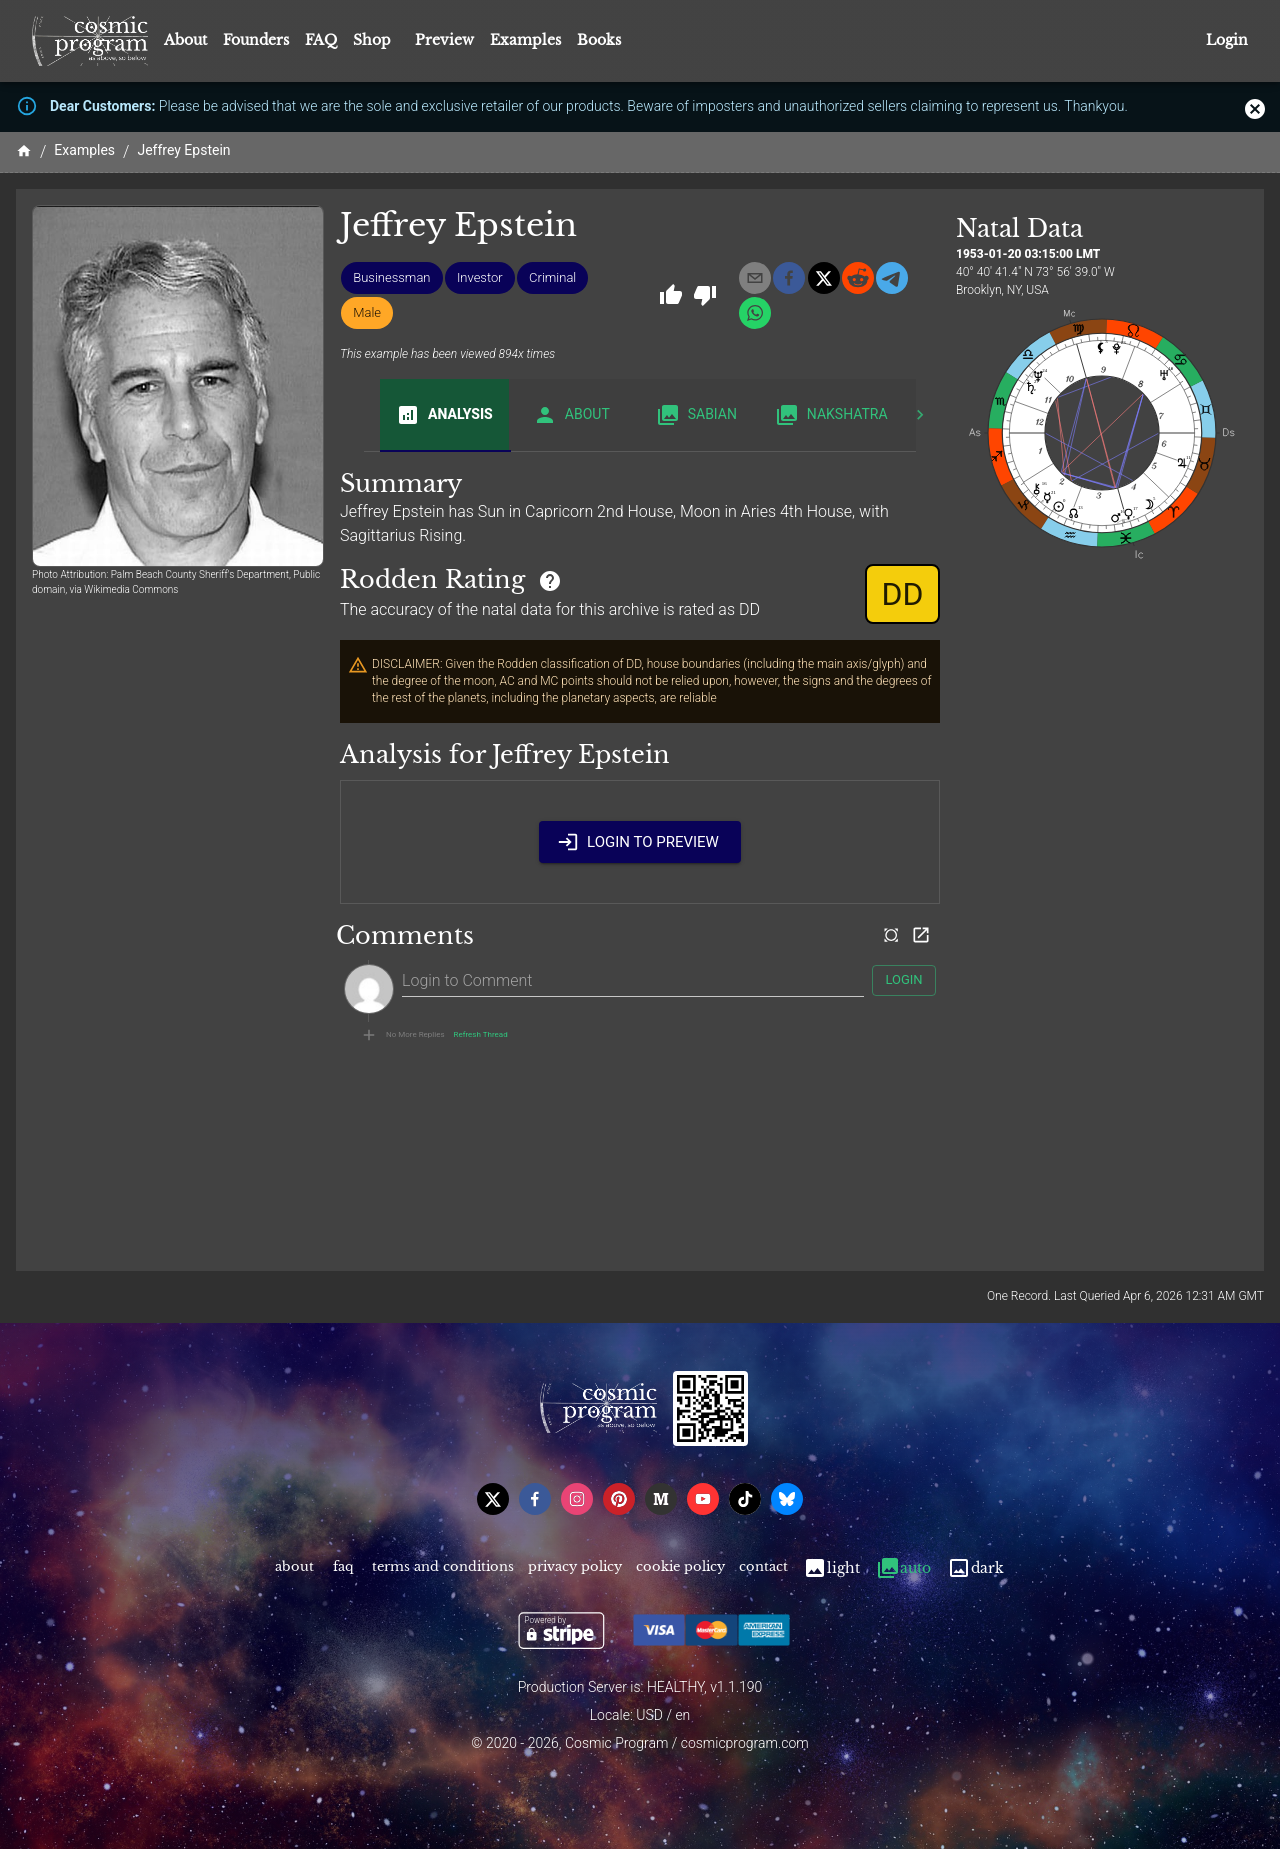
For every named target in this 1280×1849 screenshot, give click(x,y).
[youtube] (703, 1499)
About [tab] (571, 415)
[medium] (661, 1499)
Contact (763, 1568)
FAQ (321, 40)
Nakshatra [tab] (831, 415)
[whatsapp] (755, 313)
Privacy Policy (575, 1568)
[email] (755, 278)
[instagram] (577, 1499)
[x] (824, 278)
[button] (391, 278)
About (185, 40)
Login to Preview (640, 842)
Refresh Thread (481, 1035)
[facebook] (789, 278)
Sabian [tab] (696, 415)
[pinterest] (619, 1499)
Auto (903, 1568)
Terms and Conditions (443, 1568)
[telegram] (892, 278)
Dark (975, 1568)
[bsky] (787, 1499)
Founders (256, 40)
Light (831, 1568)
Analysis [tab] (444, 415)
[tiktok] (745, 1499)
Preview (444, 40)
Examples (525, 40)
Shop (372, 40)
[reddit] (858, 278)
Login (1227, 40)
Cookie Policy (680, 1568)
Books (599, 40)
